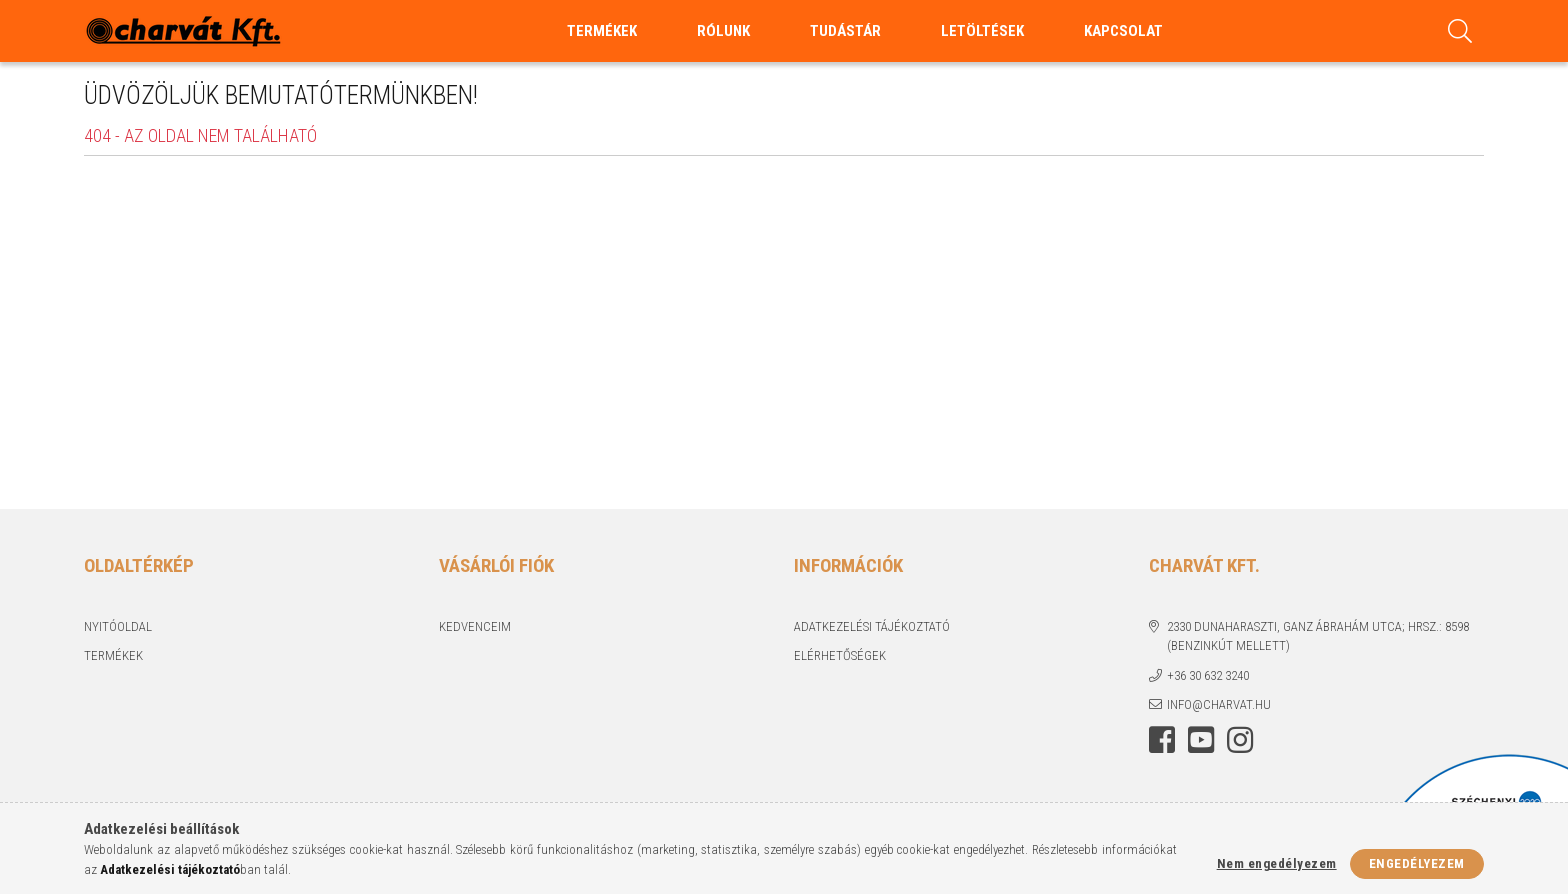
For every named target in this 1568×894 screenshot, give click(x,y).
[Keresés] (1460, 31)
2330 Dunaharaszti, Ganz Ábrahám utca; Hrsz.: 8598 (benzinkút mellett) (1318, 636)
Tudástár (845, 31)
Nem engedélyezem (1277, 863)
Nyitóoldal (118, 626)
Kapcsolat (1123, 31)
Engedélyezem (1417, 863)
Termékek (113, 655)
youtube (1201, 740)
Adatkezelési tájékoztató (872, 626)
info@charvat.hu (1219, 704)
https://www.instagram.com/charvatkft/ (1240, 740)
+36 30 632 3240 (1208, 675)
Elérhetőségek (840, 655)
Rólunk (723, 31)
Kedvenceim (475, 626)
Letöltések (982, 31)
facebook (1162, 740)
